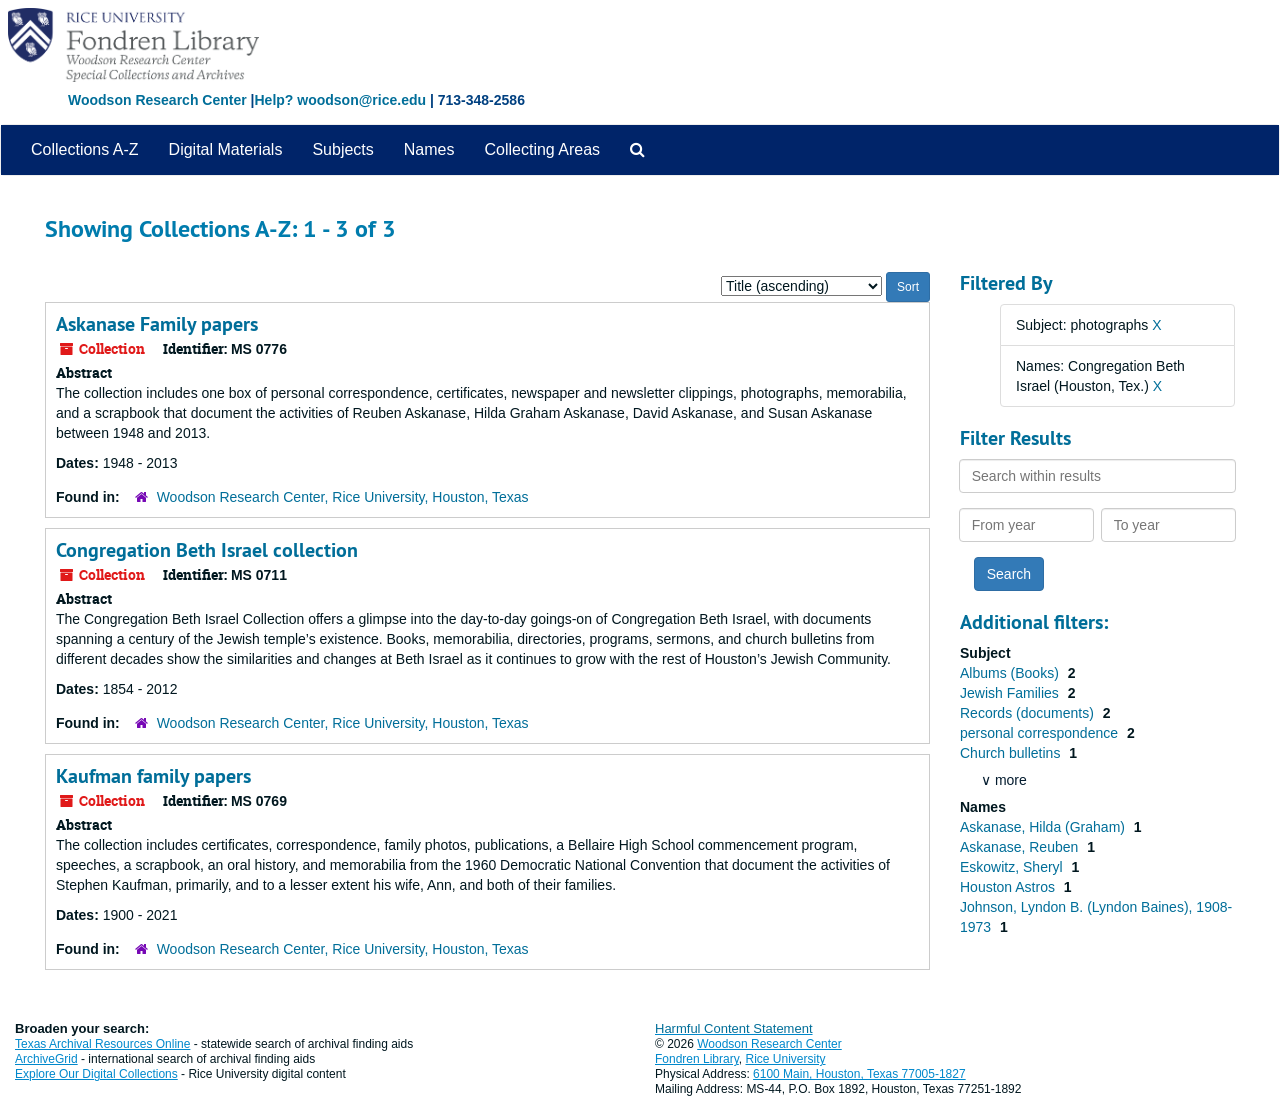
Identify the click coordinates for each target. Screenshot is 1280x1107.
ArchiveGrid (46, 1059)
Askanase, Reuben (1021, 847)
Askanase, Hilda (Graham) (1044, 827)
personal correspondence (1041, 733)
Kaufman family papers (153, 776)
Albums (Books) (1011, 673)
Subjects (342, 149)
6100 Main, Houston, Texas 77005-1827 (859, 1074)
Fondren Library (697, 1059)
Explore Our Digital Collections (96, 1074)
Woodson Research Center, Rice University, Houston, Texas (343, 497)
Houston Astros (1009, 887)
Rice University (786, 1059)
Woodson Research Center (157, 100)
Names (429, 149)
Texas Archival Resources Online (102, 1044)
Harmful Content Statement (734, 1028)
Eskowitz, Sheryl (1013, 867)
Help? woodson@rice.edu (340, 100)
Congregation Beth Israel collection (207, 550)
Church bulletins (1012, 753)
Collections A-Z (85, 149)
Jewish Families (1011, 693)
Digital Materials (226, 149)
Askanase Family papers (157, 324)
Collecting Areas (542, 149)
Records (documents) (1029, 713)
